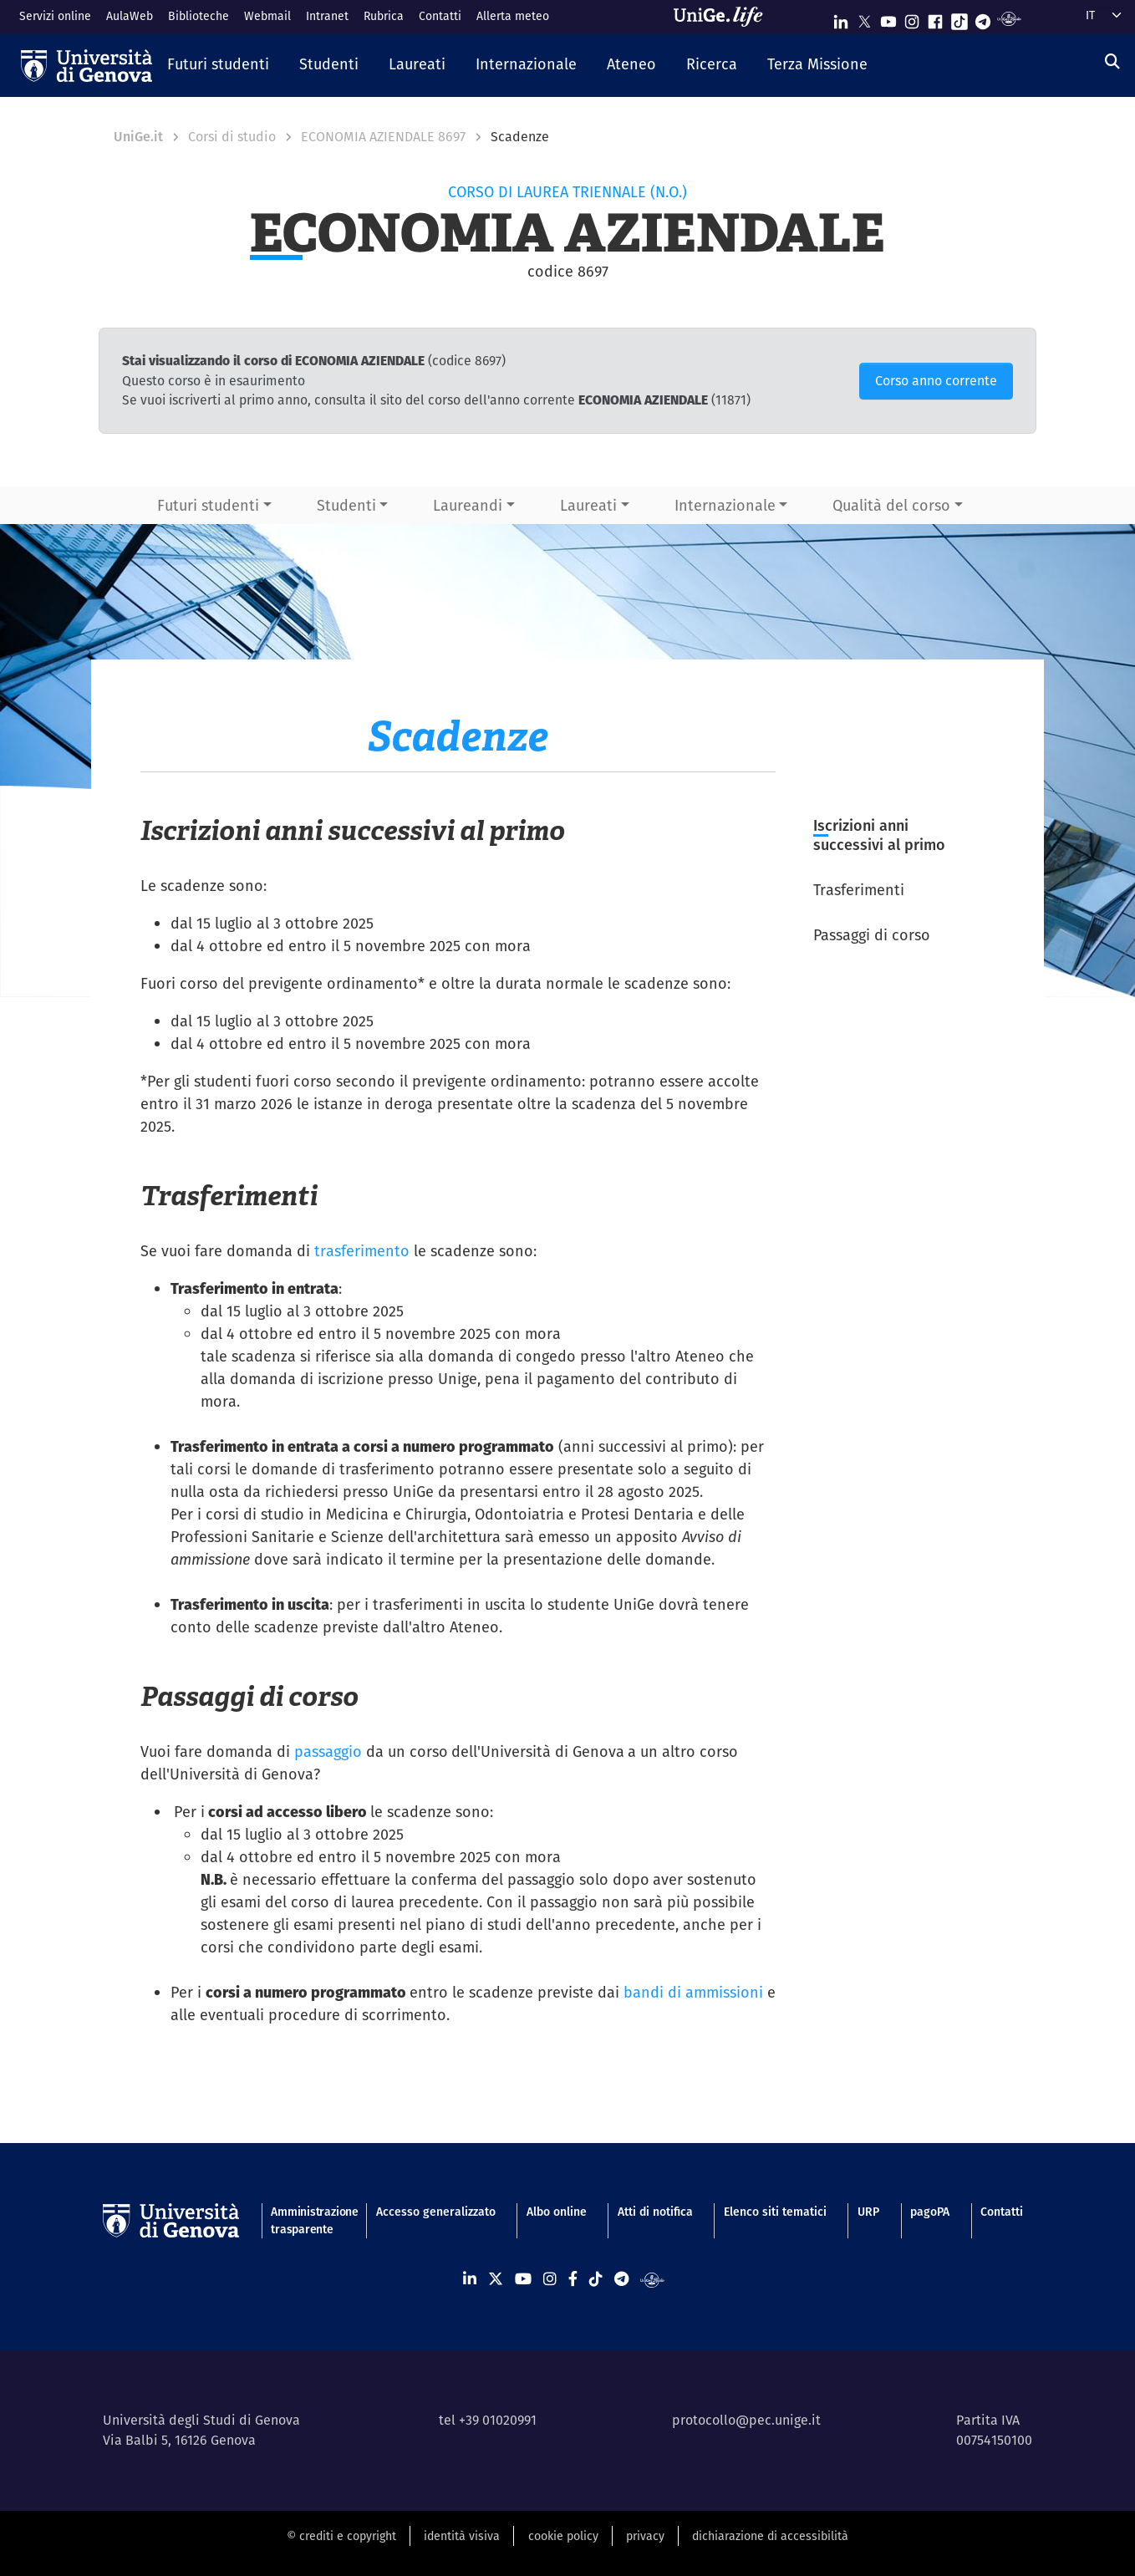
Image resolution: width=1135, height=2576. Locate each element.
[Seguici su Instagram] (912, 18)
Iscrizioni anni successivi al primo (879, 835)
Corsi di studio (232, 136)
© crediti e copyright (341, 2536)
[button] (218, 65)
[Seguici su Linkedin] (841, 18)
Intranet (327, 16)
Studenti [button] (346, 505)
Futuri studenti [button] (208, 505)
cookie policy (563, 2536)
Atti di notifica (655, 2211)
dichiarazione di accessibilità (770, 2536)
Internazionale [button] (725, 505)
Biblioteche (198, 16)
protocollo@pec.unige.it (746, 2420)
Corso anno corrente (936, 380)
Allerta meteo (512, 16)
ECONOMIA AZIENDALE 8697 (383, 136)
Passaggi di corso (871, 934)
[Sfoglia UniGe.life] (724, 17)
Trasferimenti (858, 889)
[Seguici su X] (864, 18)
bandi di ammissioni (693, 1992)
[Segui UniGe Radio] (1009, 18)
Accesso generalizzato (436, 2211)
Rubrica (384, 16)
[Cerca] (1112, 61)
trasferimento (362, 1250)
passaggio (328, 1751)
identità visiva (462, 2536)
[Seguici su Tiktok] (959, 18)
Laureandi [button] (467, 505)
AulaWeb (129, 16)
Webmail (267, 16)
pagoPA (929, 2211)
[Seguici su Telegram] (983, 18)
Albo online (557, 2211)
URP (868, 2211)
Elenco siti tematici (775, 2211)
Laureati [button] (588, 505)
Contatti (440, 16)
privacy (645, 2536)
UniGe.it (138, 136)
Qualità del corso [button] (891, 505)
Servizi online (55, 16)
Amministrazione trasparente (307, 2220)
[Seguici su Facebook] (935, 18)
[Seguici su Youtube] (888, 18)
